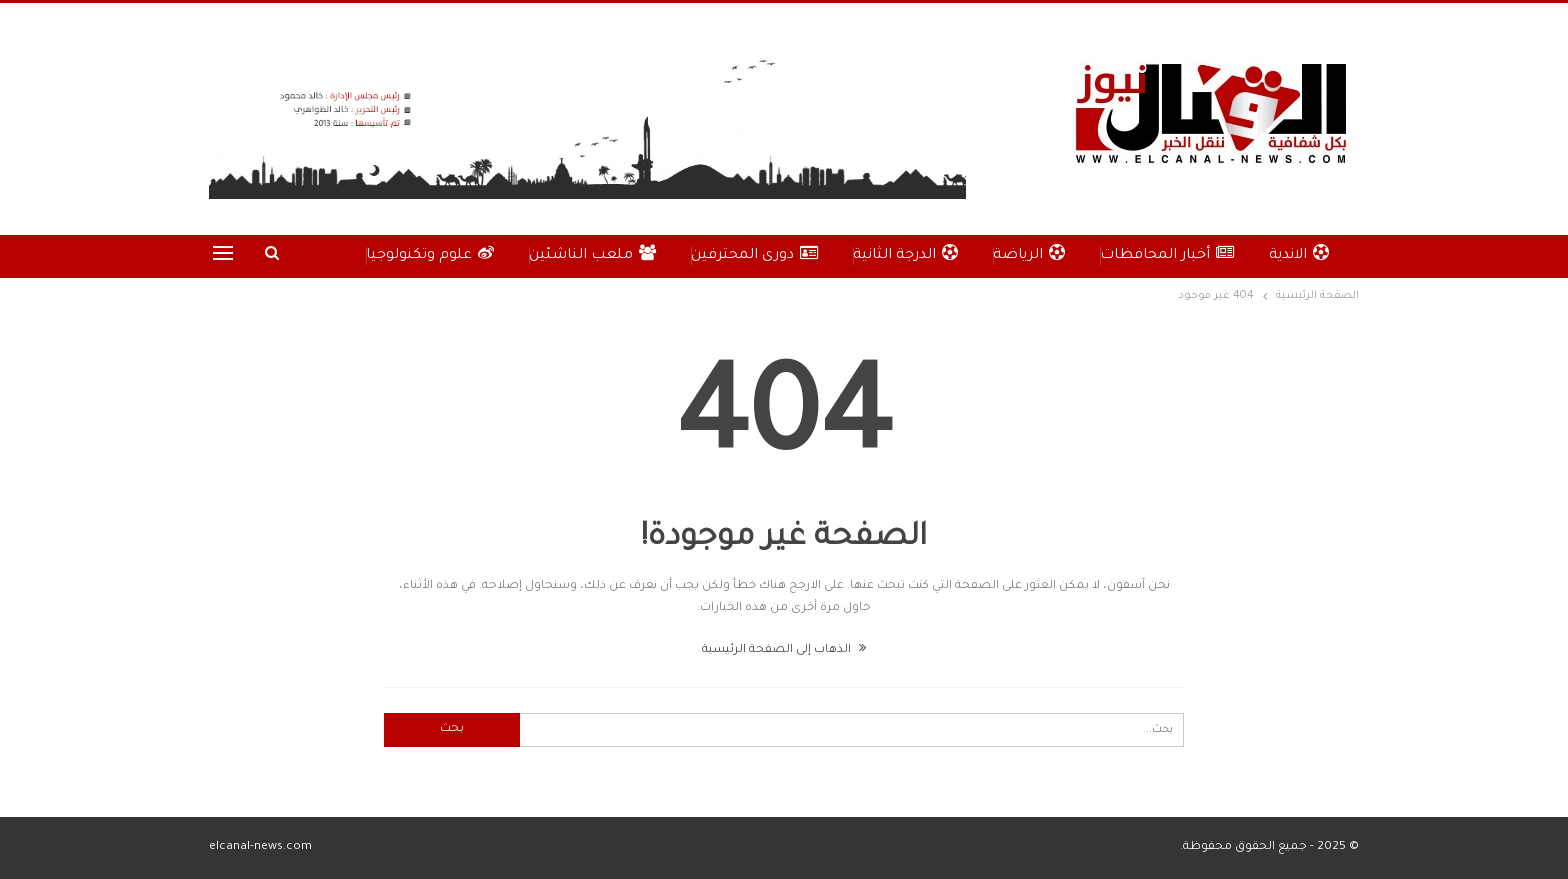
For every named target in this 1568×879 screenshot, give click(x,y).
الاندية (1299, 254)
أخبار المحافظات (1167, 254)
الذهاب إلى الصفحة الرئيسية (784, 650)
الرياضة (1029, 254)
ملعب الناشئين (592, 254)
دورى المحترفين (754, 254)
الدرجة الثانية (905, 254)
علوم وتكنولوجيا (430, 254)
